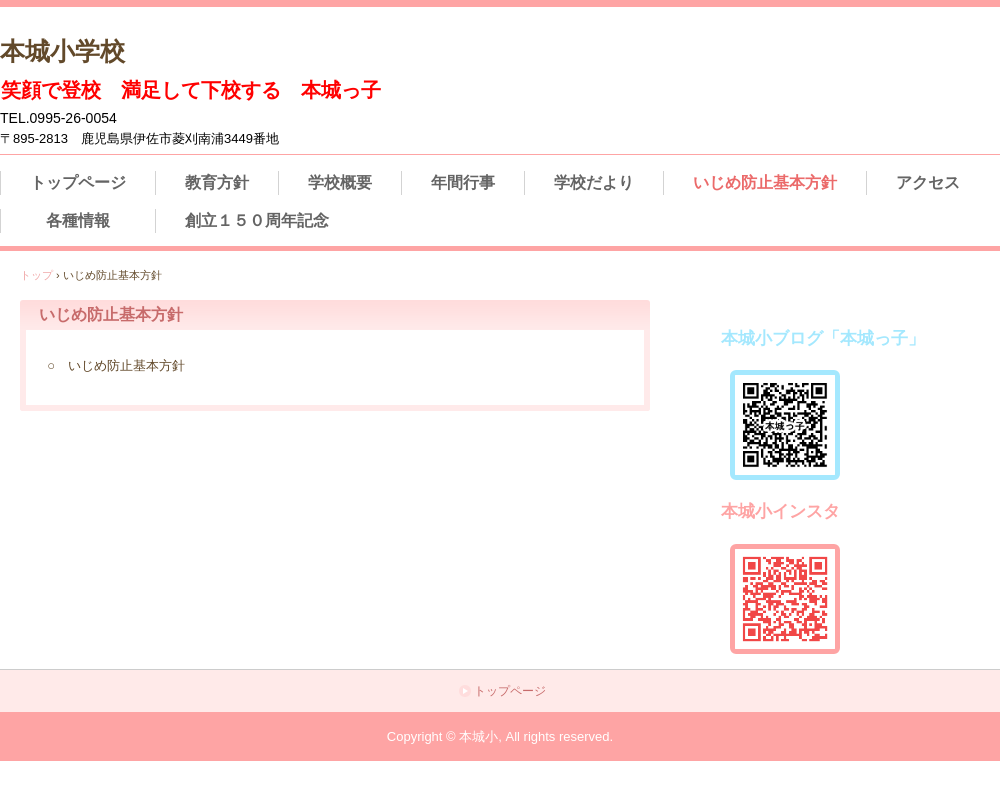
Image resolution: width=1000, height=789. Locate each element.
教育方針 (217, 182)
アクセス (928, 182)
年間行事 (463, 182)
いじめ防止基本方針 (765, 182)
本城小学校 (62, 51)
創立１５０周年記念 (257, 220)
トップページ (78, 182)
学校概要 (340, 182)
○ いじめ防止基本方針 (116, 365)
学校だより (594, 182)
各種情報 (78, 220)
